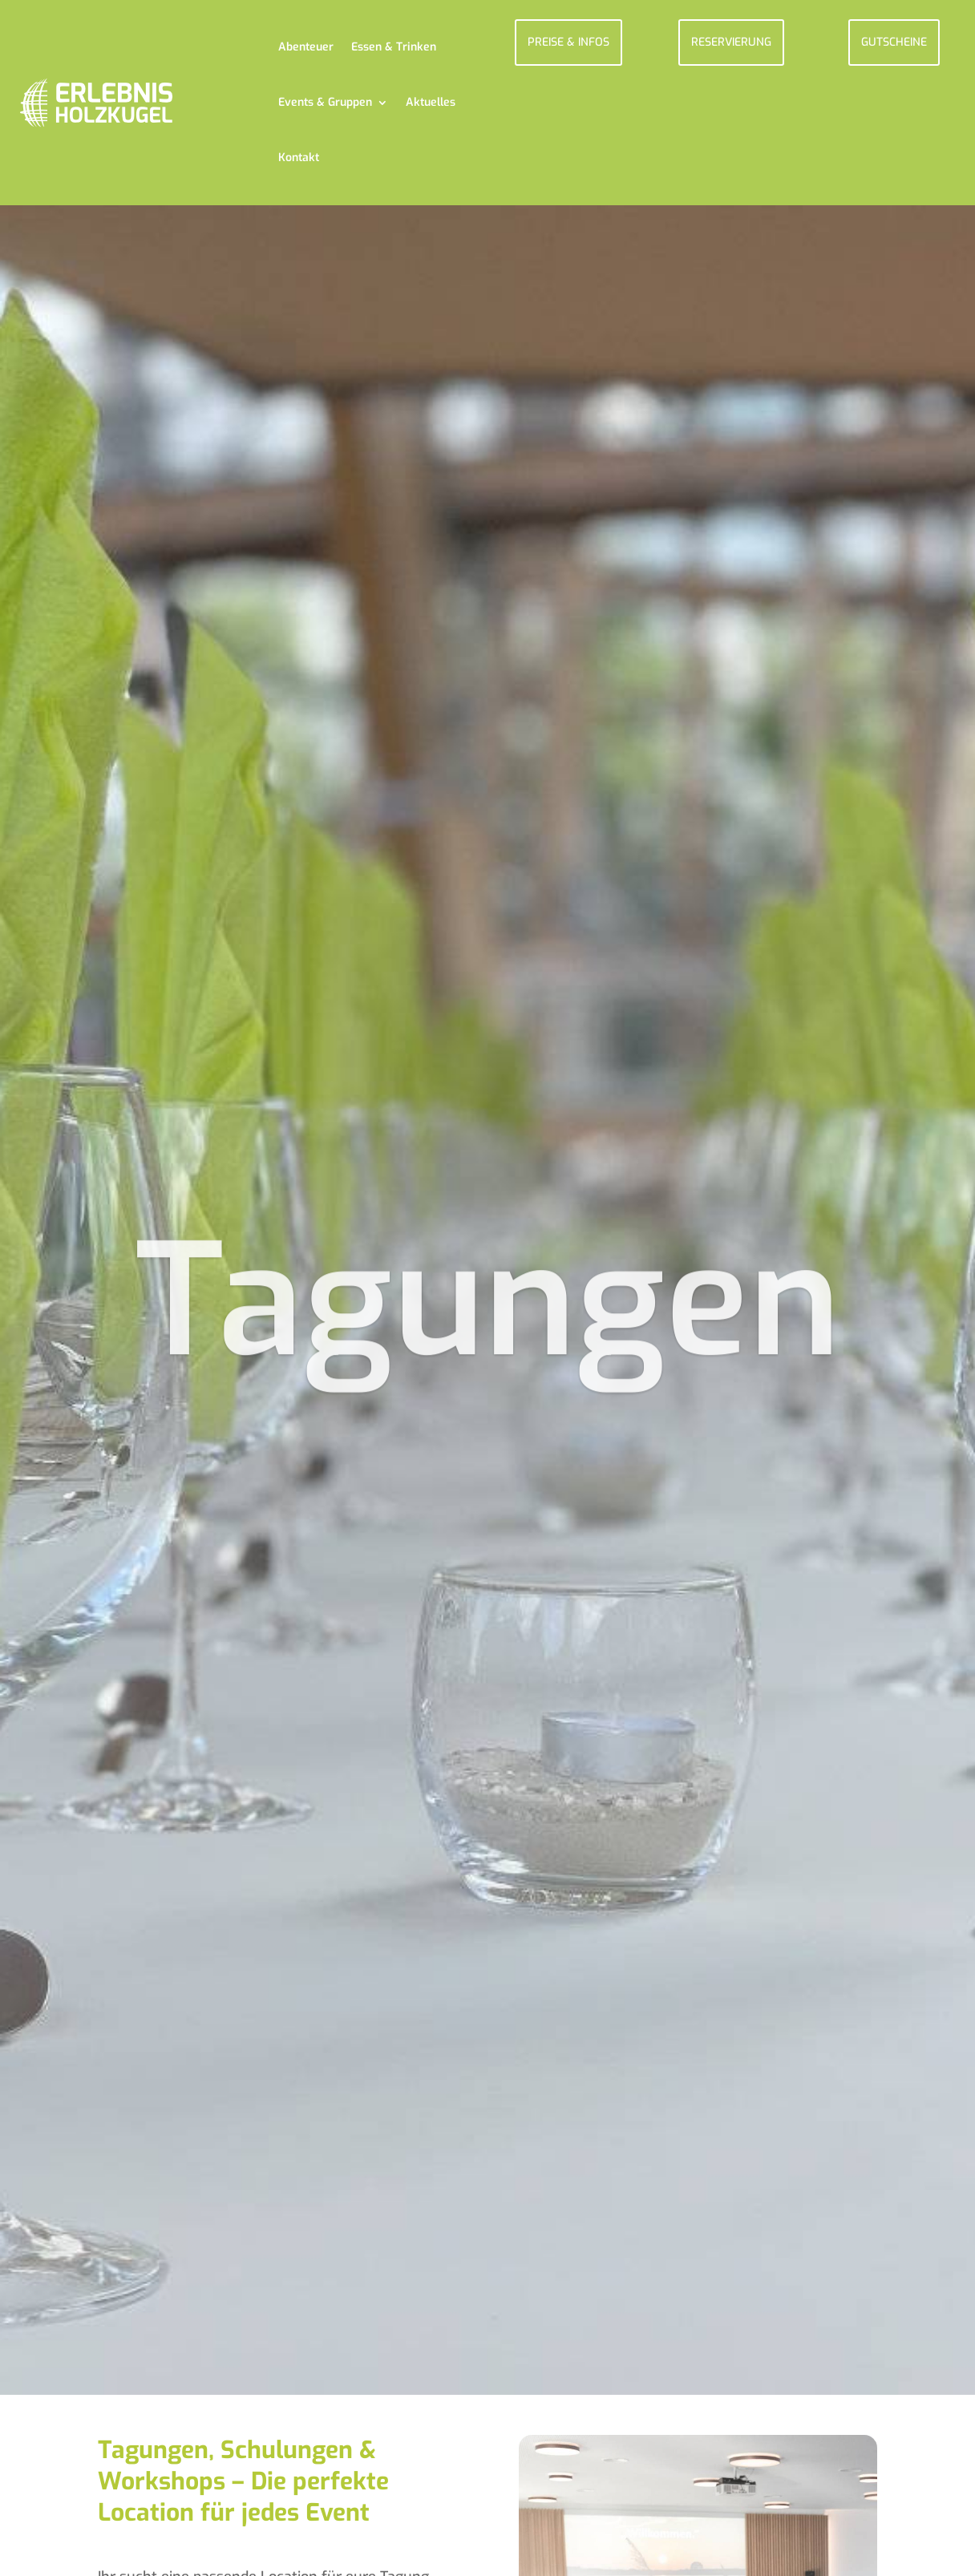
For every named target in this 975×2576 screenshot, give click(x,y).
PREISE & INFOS (568, 42)
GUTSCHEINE (894, 42)
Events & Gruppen (325, 102)
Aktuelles (430, 102)
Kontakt (298, 157)
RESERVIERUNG (731, 42)
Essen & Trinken (393, 47)
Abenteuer (306, 47)
